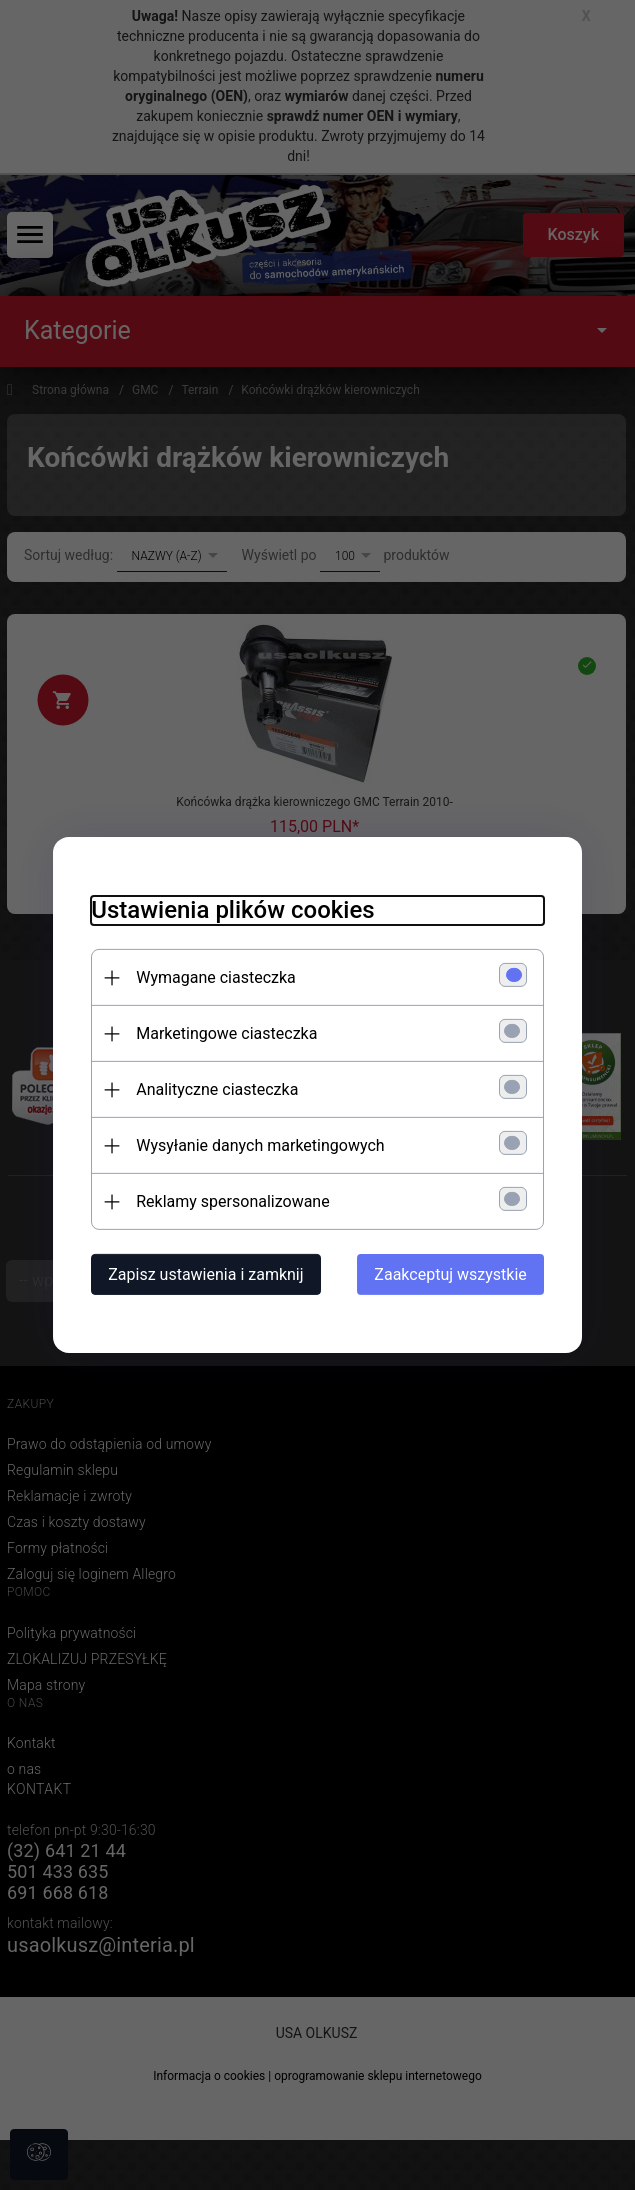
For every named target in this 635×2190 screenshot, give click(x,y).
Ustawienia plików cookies (229, 910)
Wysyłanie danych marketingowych (257, 1145)
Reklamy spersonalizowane (229, 1201)
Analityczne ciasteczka (214, 1089)
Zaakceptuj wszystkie (454, 1274)
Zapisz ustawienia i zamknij (202, 1274)
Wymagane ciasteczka (213, 977)
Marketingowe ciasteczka (223, 1033)
